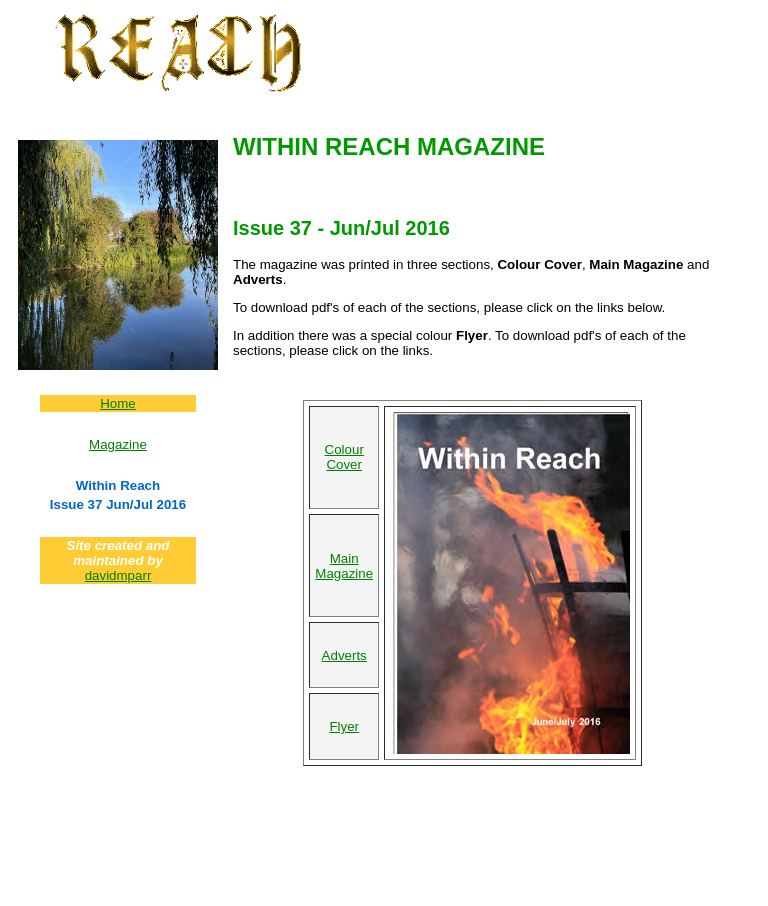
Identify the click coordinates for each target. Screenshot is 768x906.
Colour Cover (344, 457)
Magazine (118, 444)
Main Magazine (344, 566)
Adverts (344, 655)
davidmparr (118, 575)
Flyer (344, 726)
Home (118, 403)
